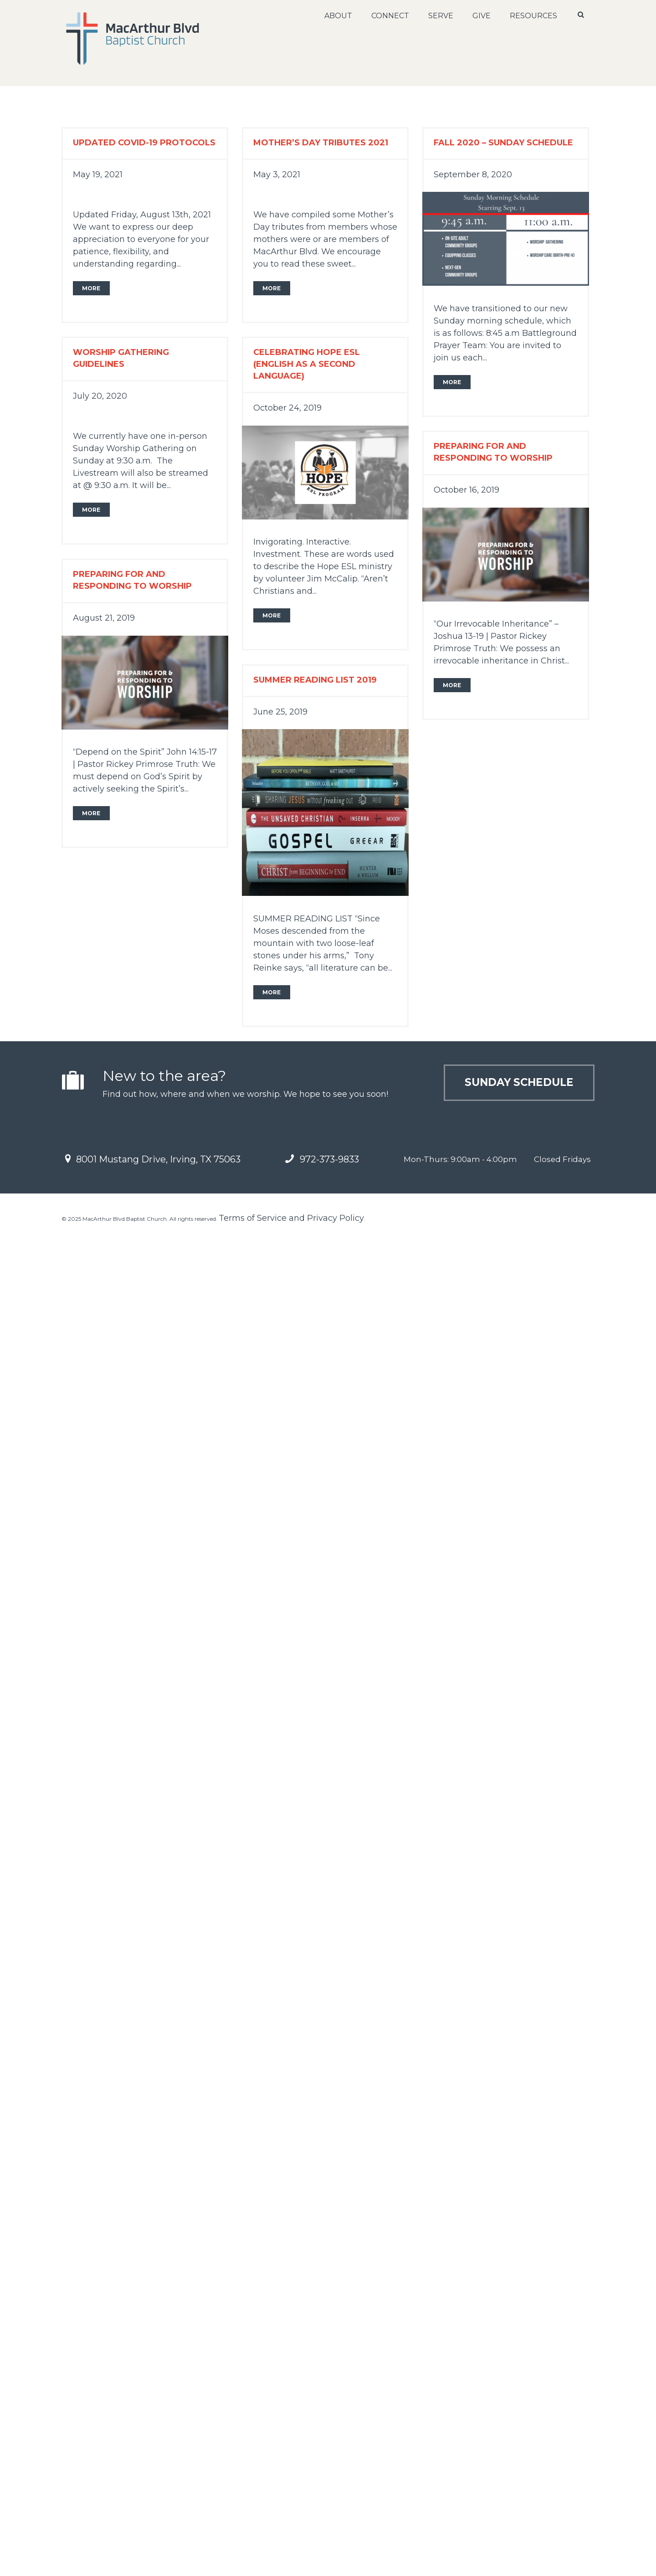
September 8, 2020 (473, 175)
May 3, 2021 (276, 175)
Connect (391, 15)
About (339, 15)
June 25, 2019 (280, 712)
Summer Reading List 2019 (315, 680)
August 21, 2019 (104, 618)
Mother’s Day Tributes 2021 (320, 143)
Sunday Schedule (514, 1083)
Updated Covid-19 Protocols (144, 143)
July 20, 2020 (100, 396)
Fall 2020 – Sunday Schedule (503, 143)
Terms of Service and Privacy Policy (291, 1218)
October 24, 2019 (287, 408)
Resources (534, 15)
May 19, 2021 (98, 175)
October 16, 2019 (466, 490)
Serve (441, 15)
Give (482, 15)
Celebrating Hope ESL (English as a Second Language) (306, 364)
